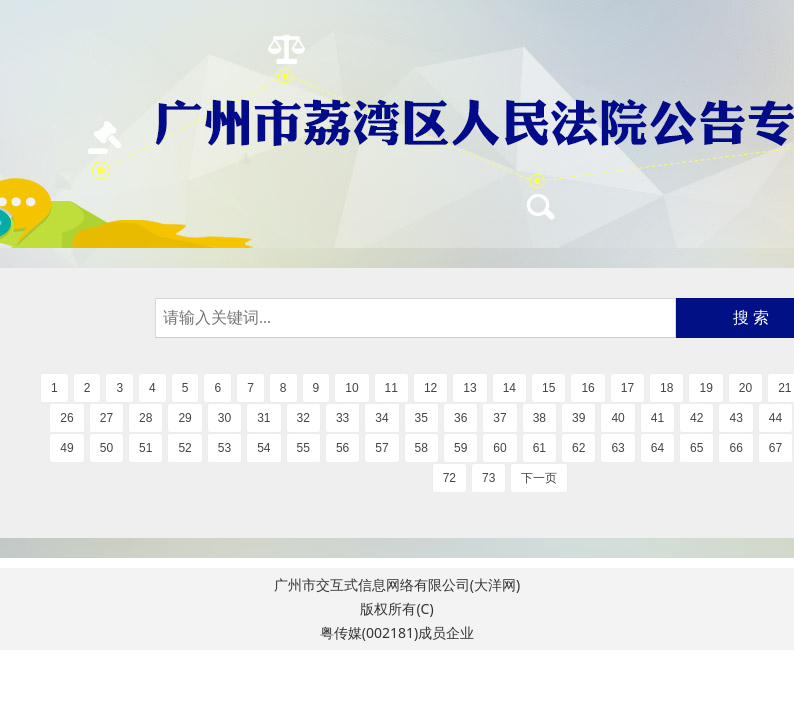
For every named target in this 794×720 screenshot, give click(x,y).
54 (263, 448)
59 (460, 448)
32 (303, 418)
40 (617, 418)
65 (696, 448)
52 (184, 448)
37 (499, 418)
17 (627, 388)
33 (342, 418)
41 (657, 418)
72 (449, 478)
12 (430, 388)
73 (488, 478)
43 (735, 418)
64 (657, 448)
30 (224, 418)
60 (499, 448)
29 (184, 418)
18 (666, 388)
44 (775, 418)
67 (775, 448)
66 (735, 448)
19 (705, 388)
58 (421, 448)
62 (578, 448)
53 (224, 448)
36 (460, 418)
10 (351, 388)
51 (145, 448)
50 (106, 448)
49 (66, 448)
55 (303, 448)
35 (421, 418)
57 (381, 448)
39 (578, 418)
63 (617, 448)
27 (106, 418)
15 (548, 388)
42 (696, 418)
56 (342, 448)
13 (469, 388)
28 (145, 418)
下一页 (539, 478)
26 (66, 418)
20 (745, 388)
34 (381, 418)
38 (539, 418)
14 (509, 388)
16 (587, 388)
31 (263, 418)
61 (539, 448)
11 (391, 388)
